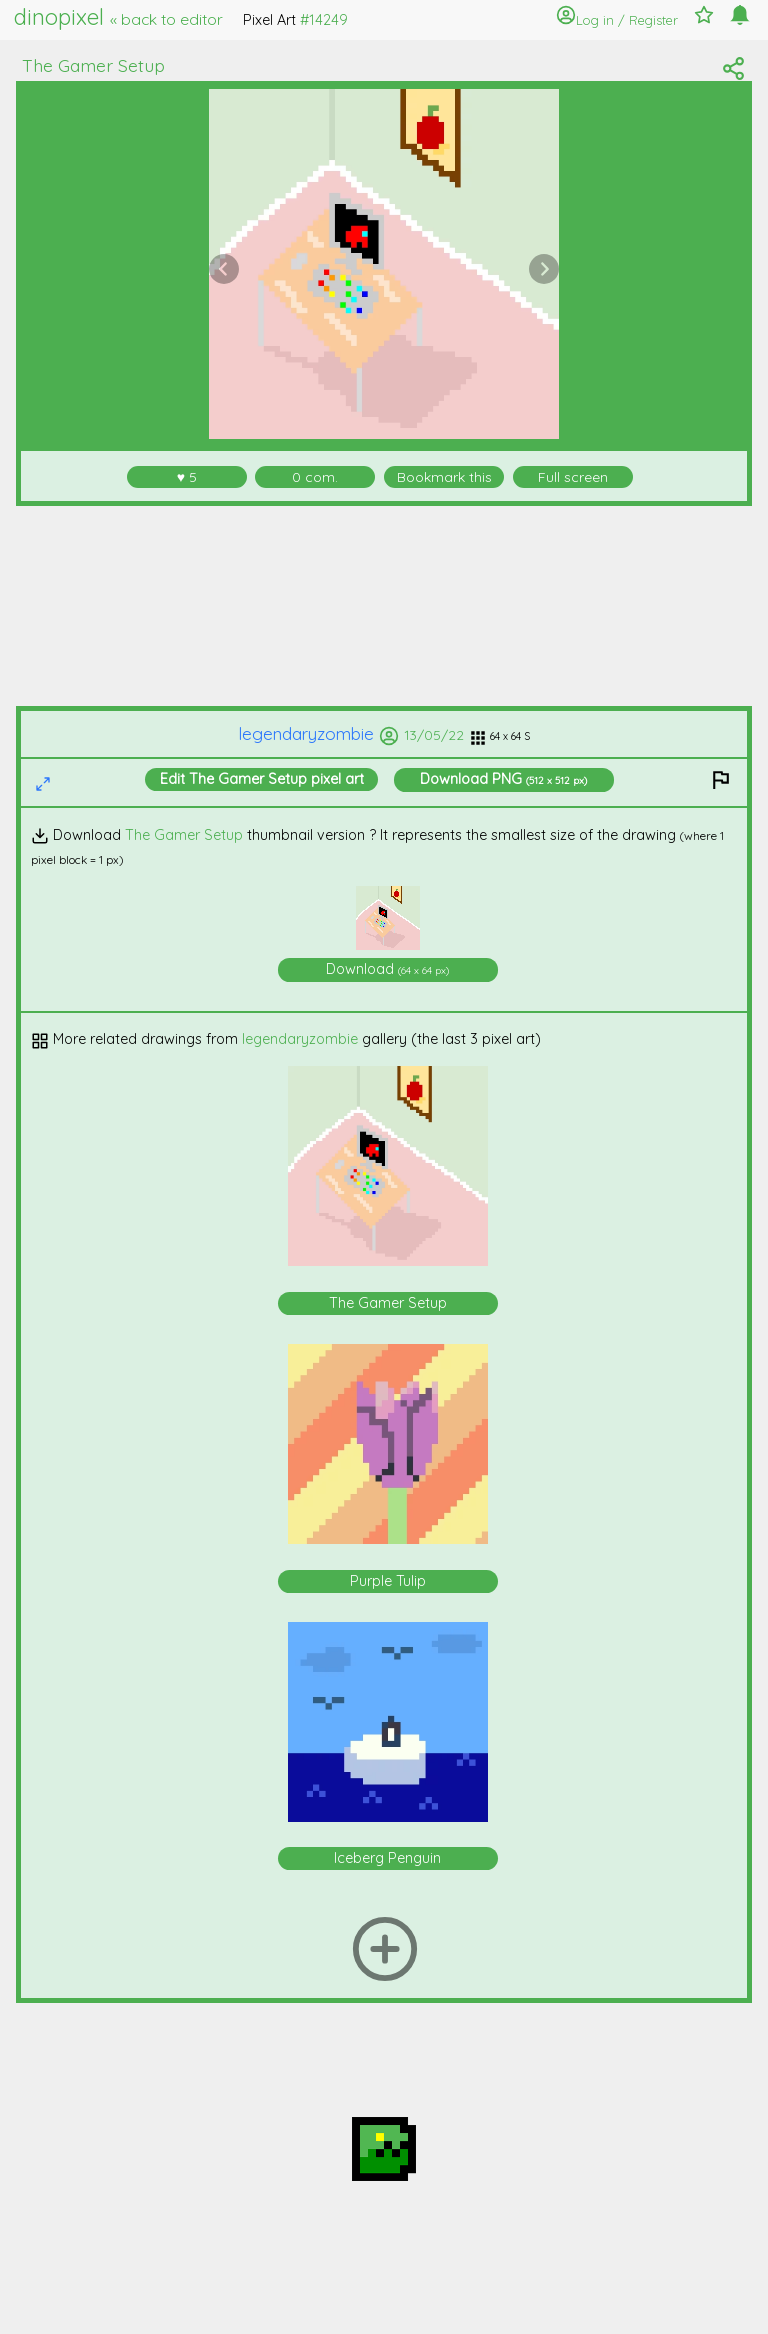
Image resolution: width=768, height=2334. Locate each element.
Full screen (573, 476)
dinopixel (118, 17)
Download (503, 779)
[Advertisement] (384, 606)
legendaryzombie (318, 733)
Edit (262, 779)
